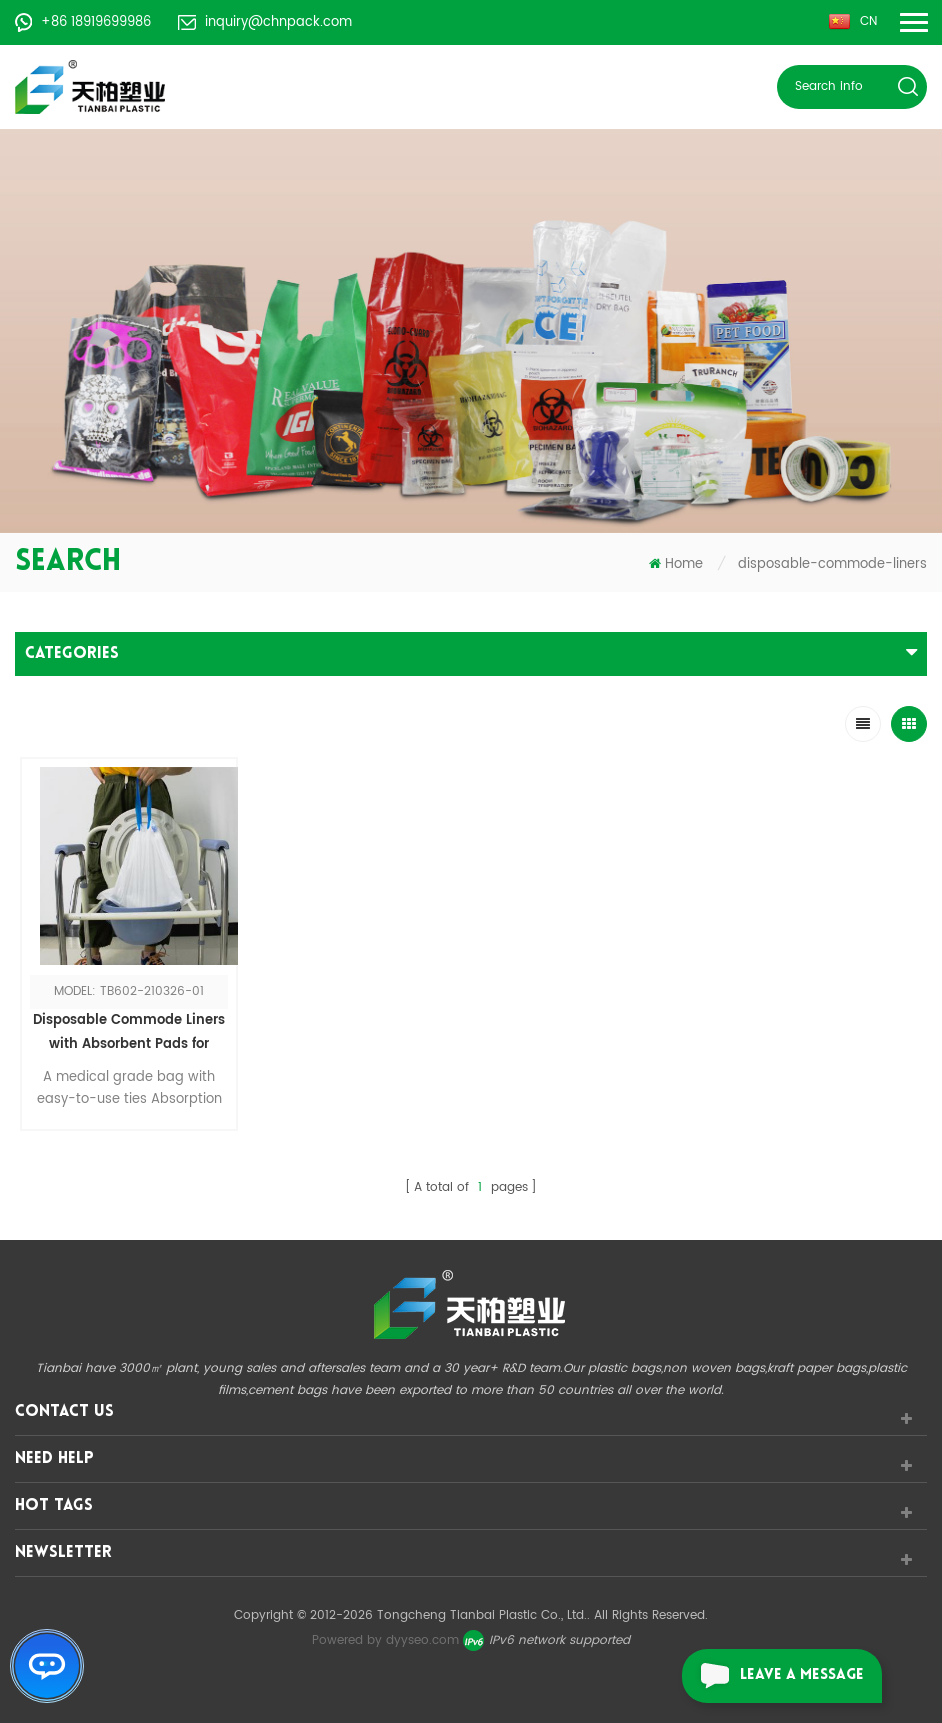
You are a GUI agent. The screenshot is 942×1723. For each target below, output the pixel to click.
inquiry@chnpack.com (265, 22)
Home (676, 564)
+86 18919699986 (83, 22)
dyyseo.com (422, 1640)
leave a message (773, 1676)
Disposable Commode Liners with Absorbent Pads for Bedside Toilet (129, 1033)
